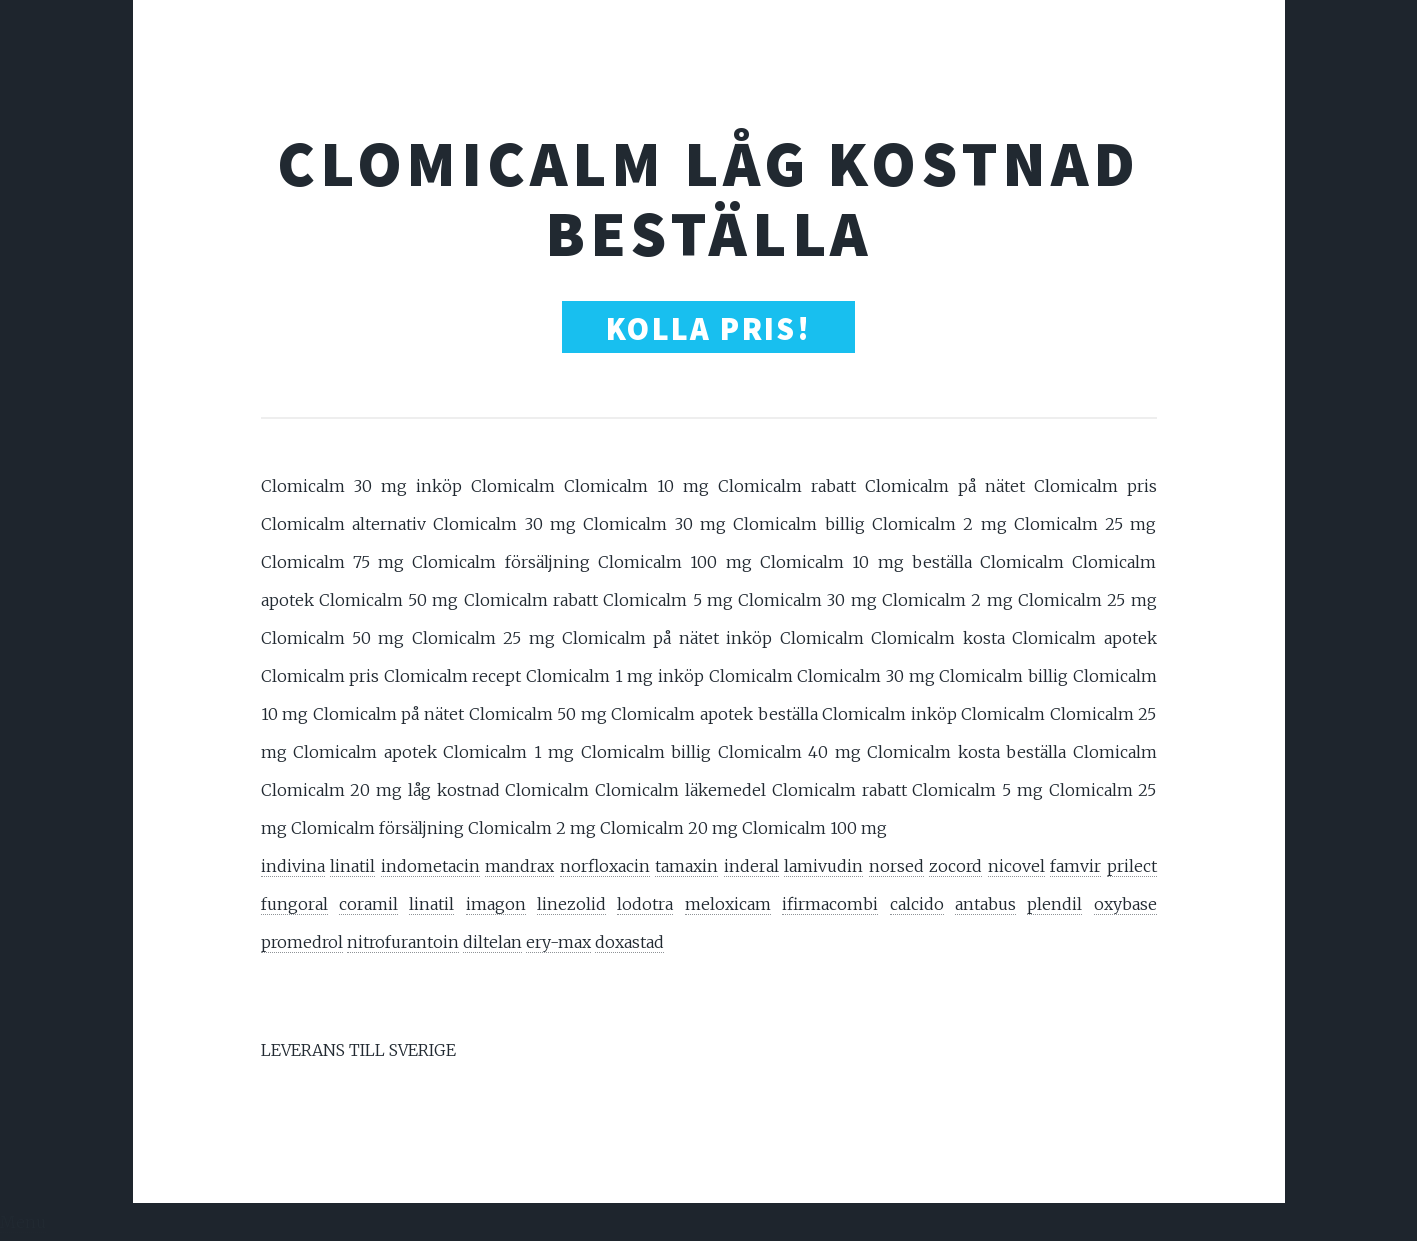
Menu (23, 1222)
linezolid (571, 904)
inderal (751, 866)
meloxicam (728, 904)
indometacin (430, 866)
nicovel (1016, 866)
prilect (1132, 866)
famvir (1075, 866)
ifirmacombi (830, 904)
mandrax (519, 866)
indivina (293, 866)
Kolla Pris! (708, 329)
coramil (368, 904)
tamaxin (686, 866)
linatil (352, 866)
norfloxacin (605, 866)
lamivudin (823, 866)
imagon (496, 904)
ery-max (558, 942)
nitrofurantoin (403, 942)
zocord (955, 866)
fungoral (294, 904)
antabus (985, 904)
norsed (896, 866)
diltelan (492, 942)
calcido (917, 904)
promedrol (302, 942)
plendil (1054, 904)
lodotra (645, 904)
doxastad (629, 942)
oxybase (1125, 904)
